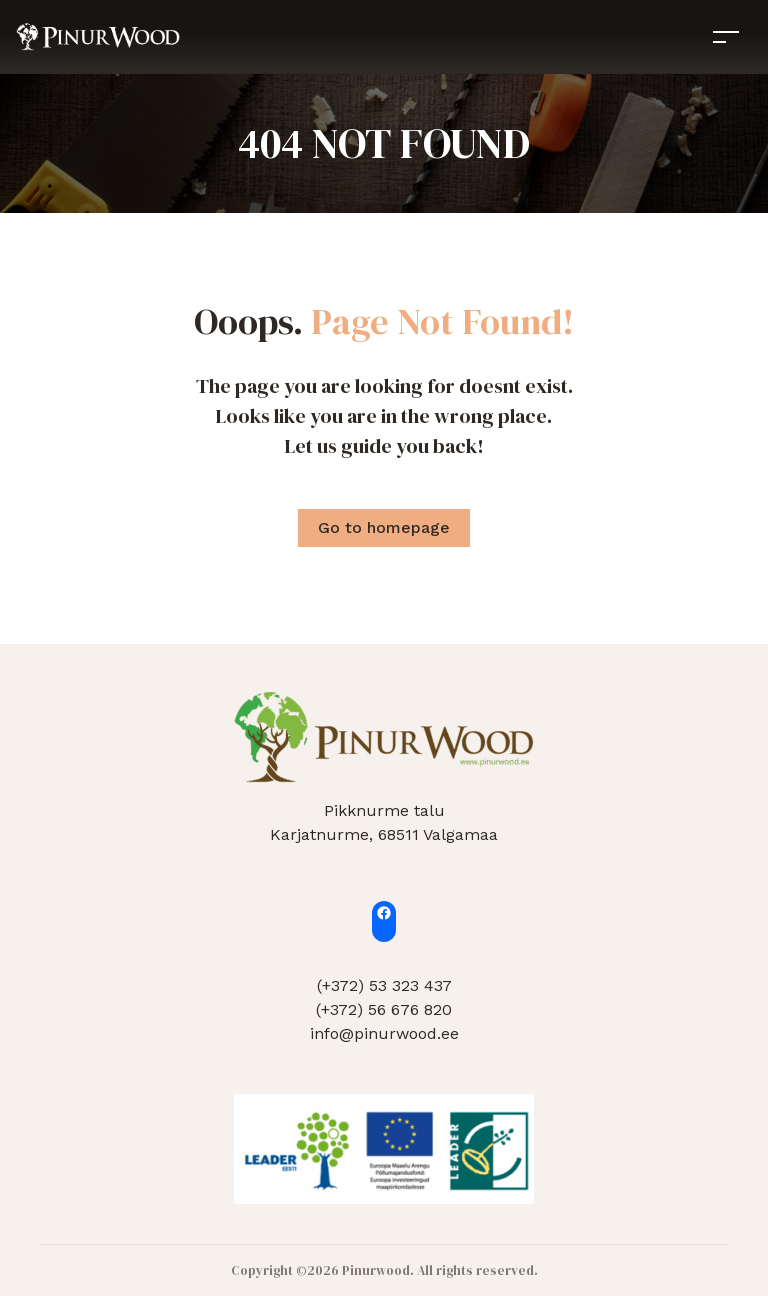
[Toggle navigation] (726, 36)
